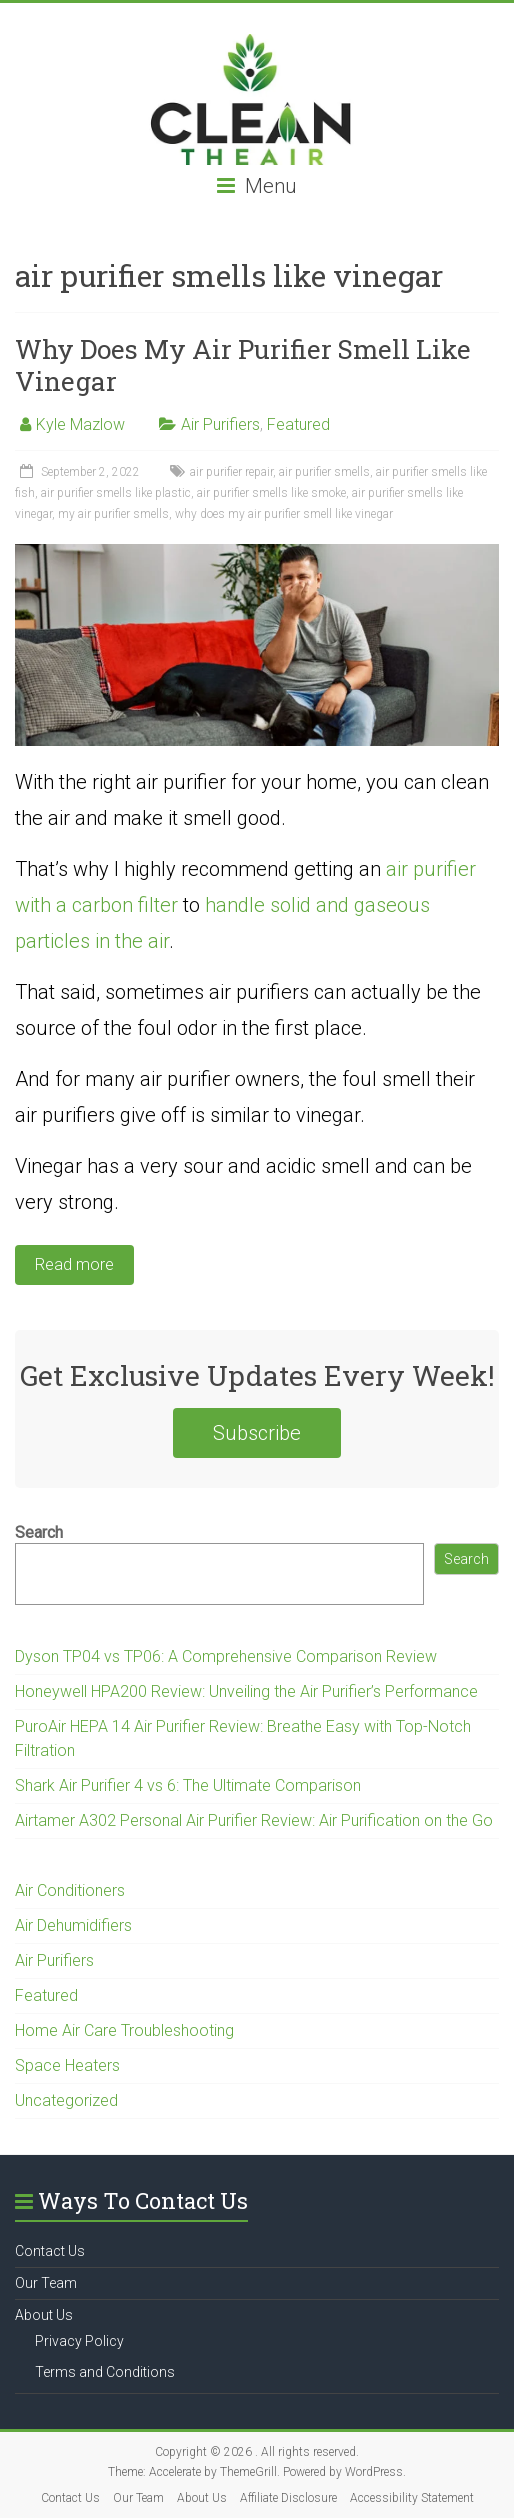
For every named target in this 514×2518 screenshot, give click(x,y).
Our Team (46, 2283)
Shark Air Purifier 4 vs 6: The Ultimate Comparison (188, 1785)
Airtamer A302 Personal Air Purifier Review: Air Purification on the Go (254, 1820)
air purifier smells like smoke (271, 493)
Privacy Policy (79, 2341)
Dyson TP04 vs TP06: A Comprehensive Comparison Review (226, 1656)
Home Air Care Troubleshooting (124, 2030)
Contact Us (50, 2251)
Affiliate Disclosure (288, 2498)
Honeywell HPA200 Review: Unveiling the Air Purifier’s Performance (246, 1691)
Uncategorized (66, 2100)
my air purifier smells (113, 514)
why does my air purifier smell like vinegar (284, 514)
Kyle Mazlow (80, 424)
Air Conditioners (70, 1890)
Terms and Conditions (105, 2372)
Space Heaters (67, 2065)
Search (39, 1532)
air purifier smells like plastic (116, 493)
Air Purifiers (220, 424)
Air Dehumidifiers (73, 1925)
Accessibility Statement (412, 2498)
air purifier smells (324, 472)
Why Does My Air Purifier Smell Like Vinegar (243, 365)
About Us (44, 2315)
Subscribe (257, 1433)
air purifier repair (231, 472)
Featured (298, 424)
